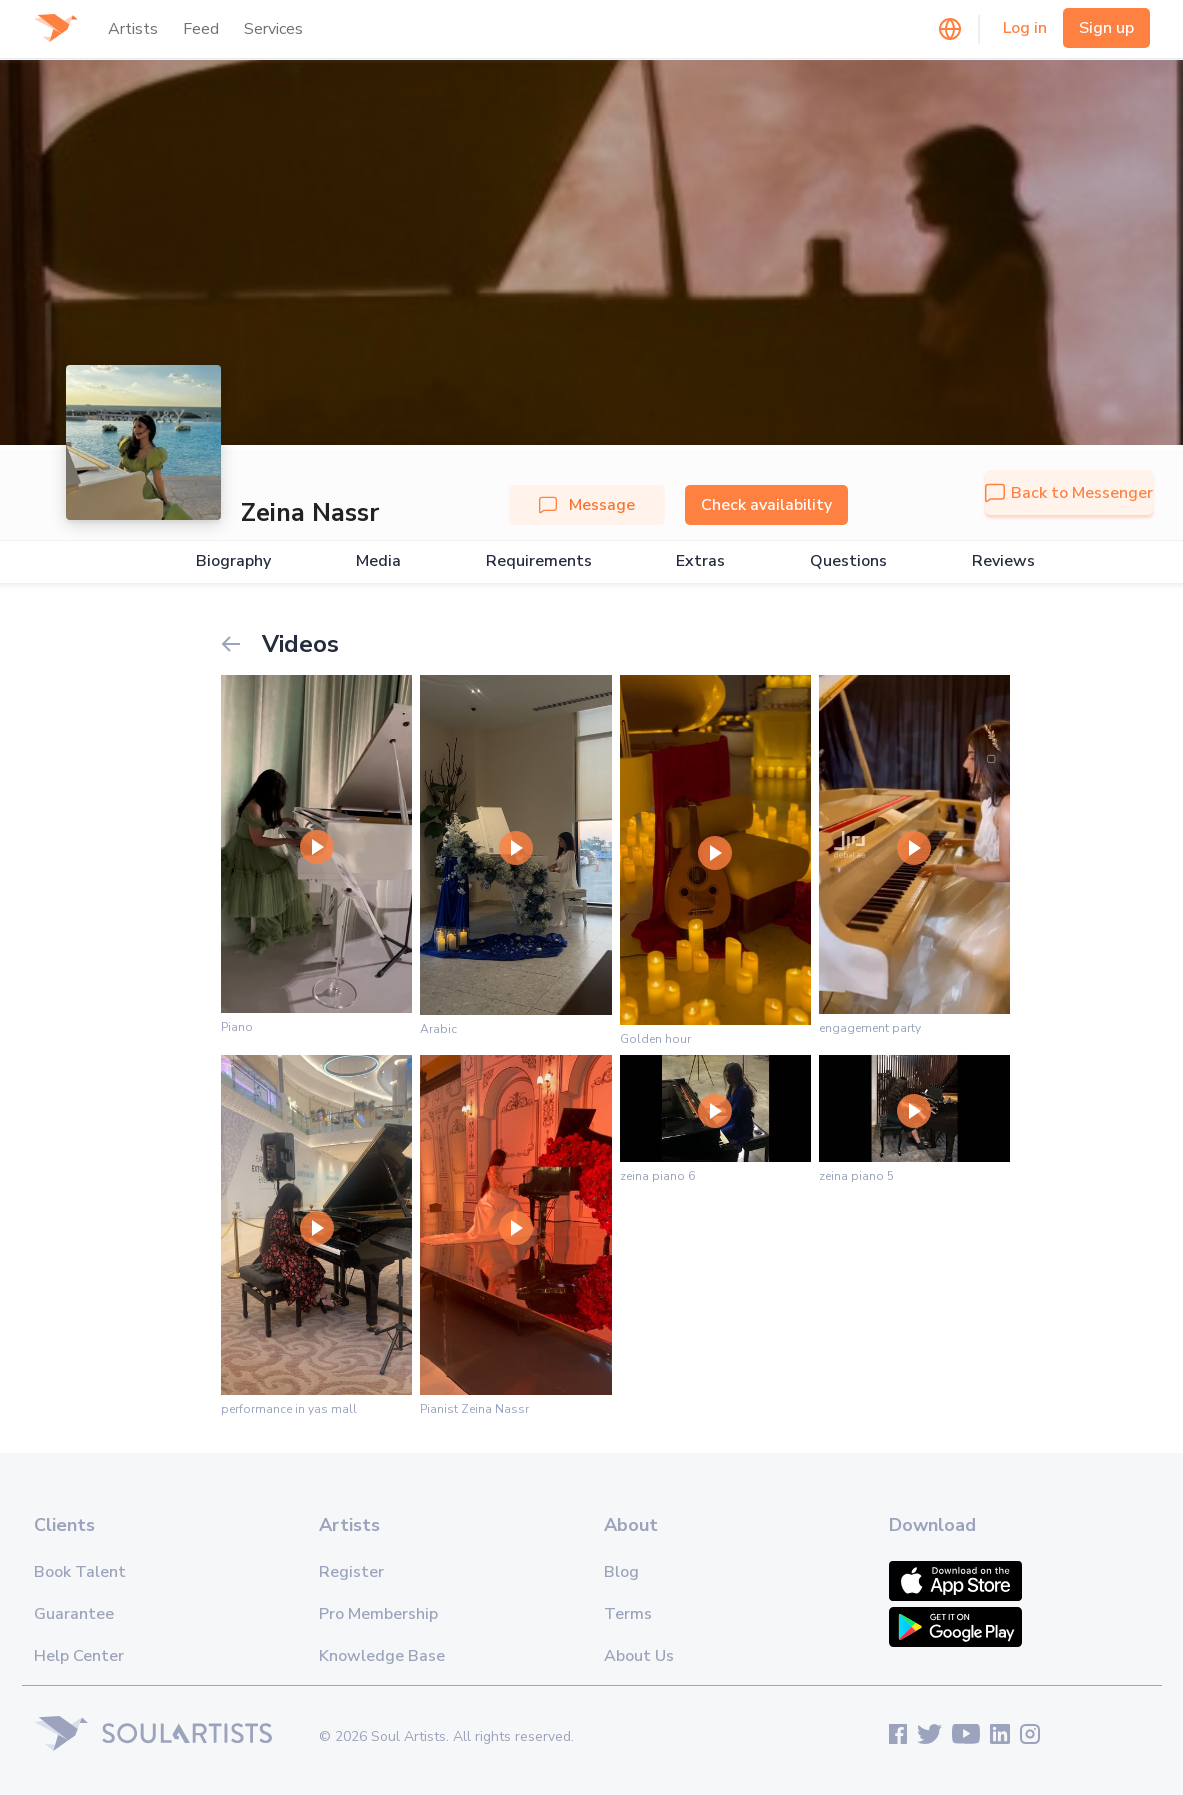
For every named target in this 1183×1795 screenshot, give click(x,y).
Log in (1025, 28)
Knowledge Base (382, 1656)
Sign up (1106, 28)
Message (587, 505)
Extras (700, 561)
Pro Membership (378, 1614)
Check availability (766, 505)
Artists (133, 29)
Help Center (79, 1656)
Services (273, 29)
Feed (201, 29)
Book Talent (80, 1572)
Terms (628, 1614)
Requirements (539, 561)
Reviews (1003, 561)
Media (378, 561)
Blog (621, 1572)
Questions (848, 561)
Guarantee (74, 1614)
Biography (233, 561)
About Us (639, 1656)
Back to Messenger (1069, 493)
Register (351, 1572)
